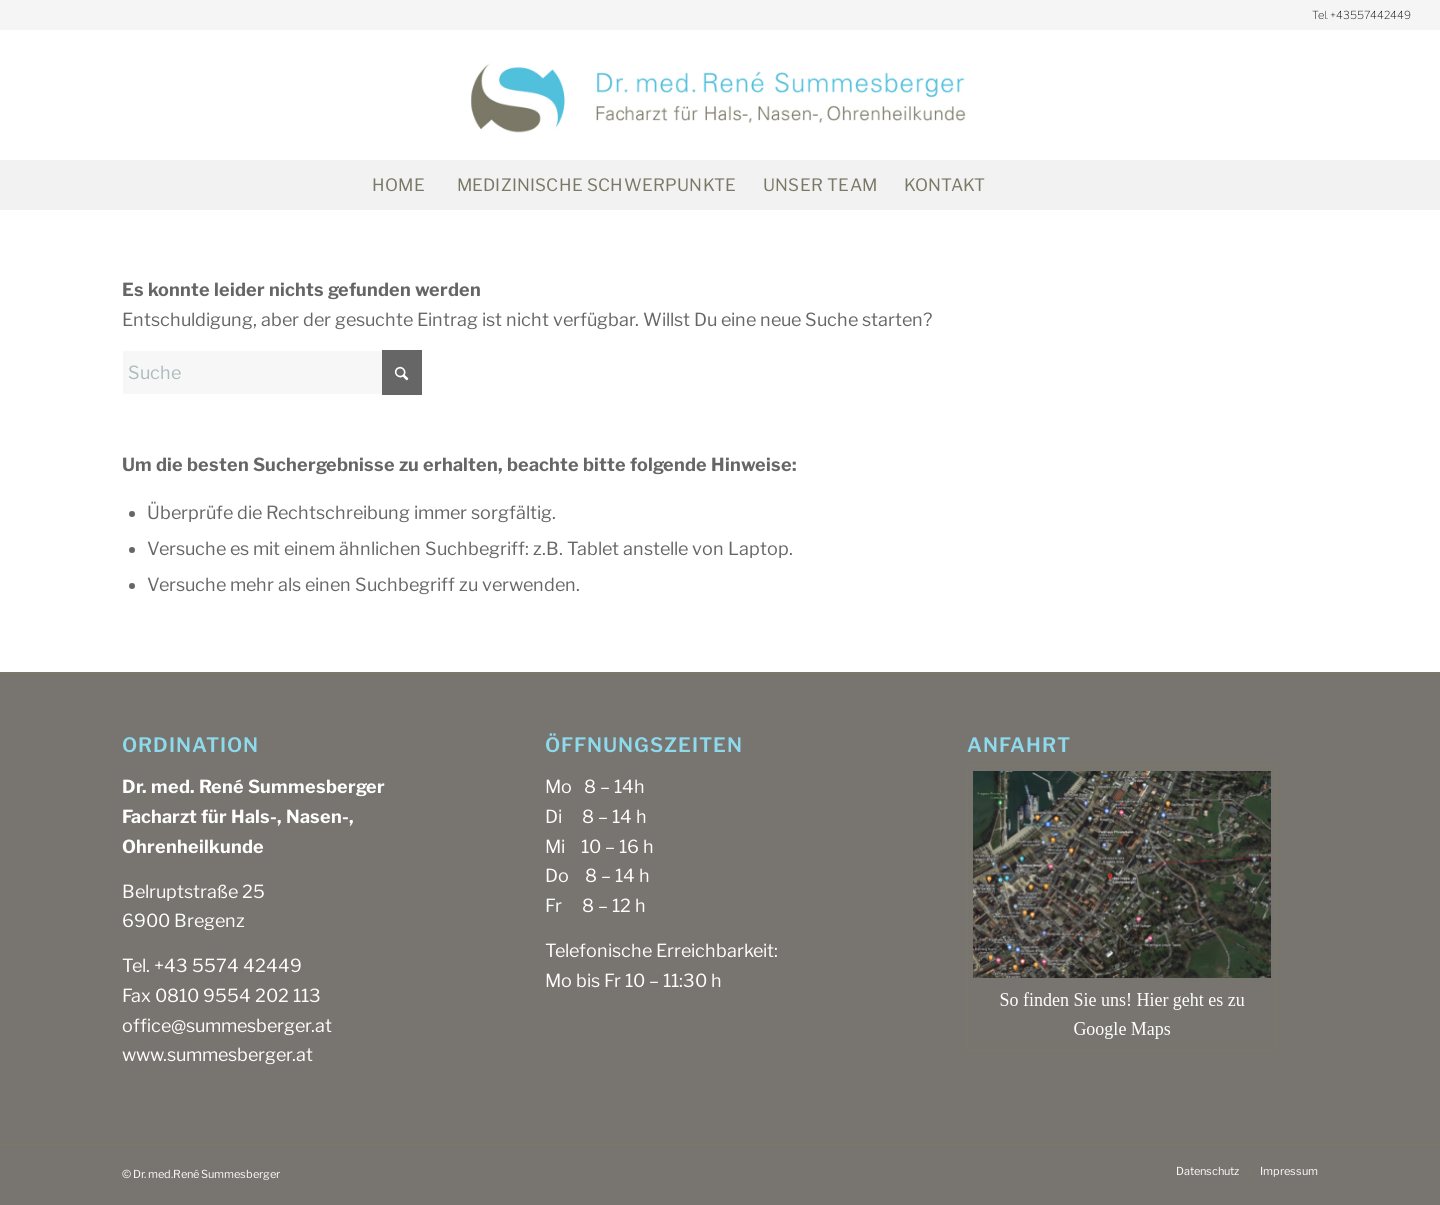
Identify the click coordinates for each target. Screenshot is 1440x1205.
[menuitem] (398, 185)
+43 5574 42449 (228, 965)
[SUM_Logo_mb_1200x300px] (720, 95)
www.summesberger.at (217, 1054)
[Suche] (1042, 185)
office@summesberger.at (227, 1025)
